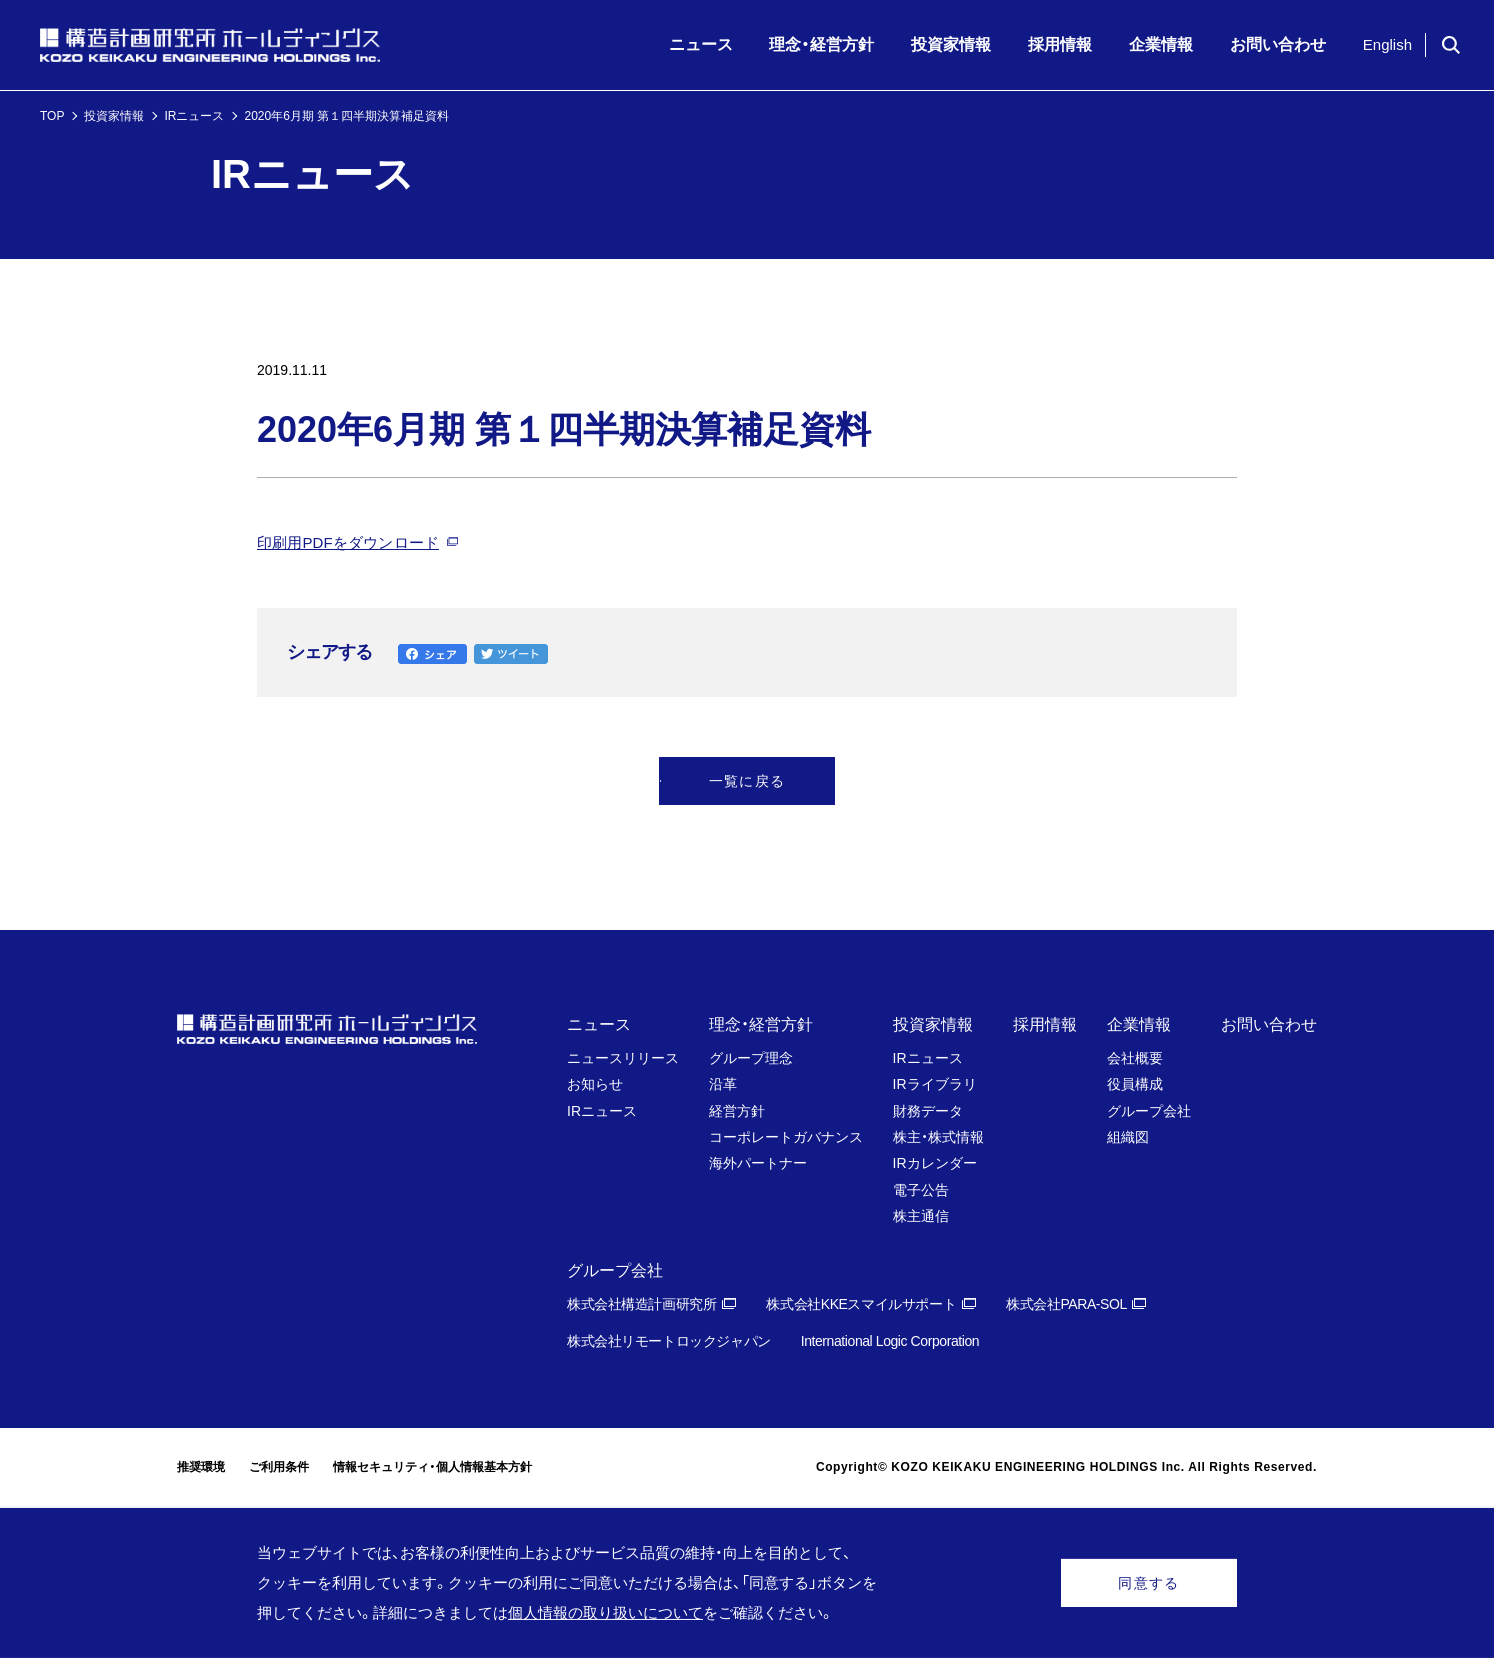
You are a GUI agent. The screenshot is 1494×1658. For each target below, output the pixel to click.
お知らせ (595, 1084)
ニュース (599, 1024)
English (1387, 44)
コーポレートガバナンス (786, 1137)
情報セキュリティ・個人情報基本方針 (432, 1467)
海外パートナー (758, 1163)
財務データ (928, 1111)
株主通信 (921, 1216)
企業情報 (1139, 1024)
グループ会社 (1149, 1111)
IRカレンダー (935, 1163)
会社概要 (1135, 1058)
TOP (52, 116)
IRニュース (194, 116)
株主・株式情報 (938, 1137)
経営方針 (737, 1111)
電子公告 (921, 1190)
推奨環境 (201, 1467)
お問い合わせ (1269, 1024)
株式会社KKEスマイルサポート (861, 1304)
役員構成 (1135, 1084)
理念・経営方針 (761, 1024)
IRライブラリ (935, 1084)
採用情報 (1045, 1024)
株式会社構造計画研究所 (641, 1304)
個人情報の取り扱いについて (605, 1612)
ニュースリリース (623, 1058)
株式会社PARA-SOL (1066, 1304)
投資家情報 (114, 116)
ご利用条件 (279, 1467)
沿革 (723, 1084)
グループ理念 (751, 1058)
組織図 (1128, 1137)
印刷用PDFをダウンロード (348, 542)
